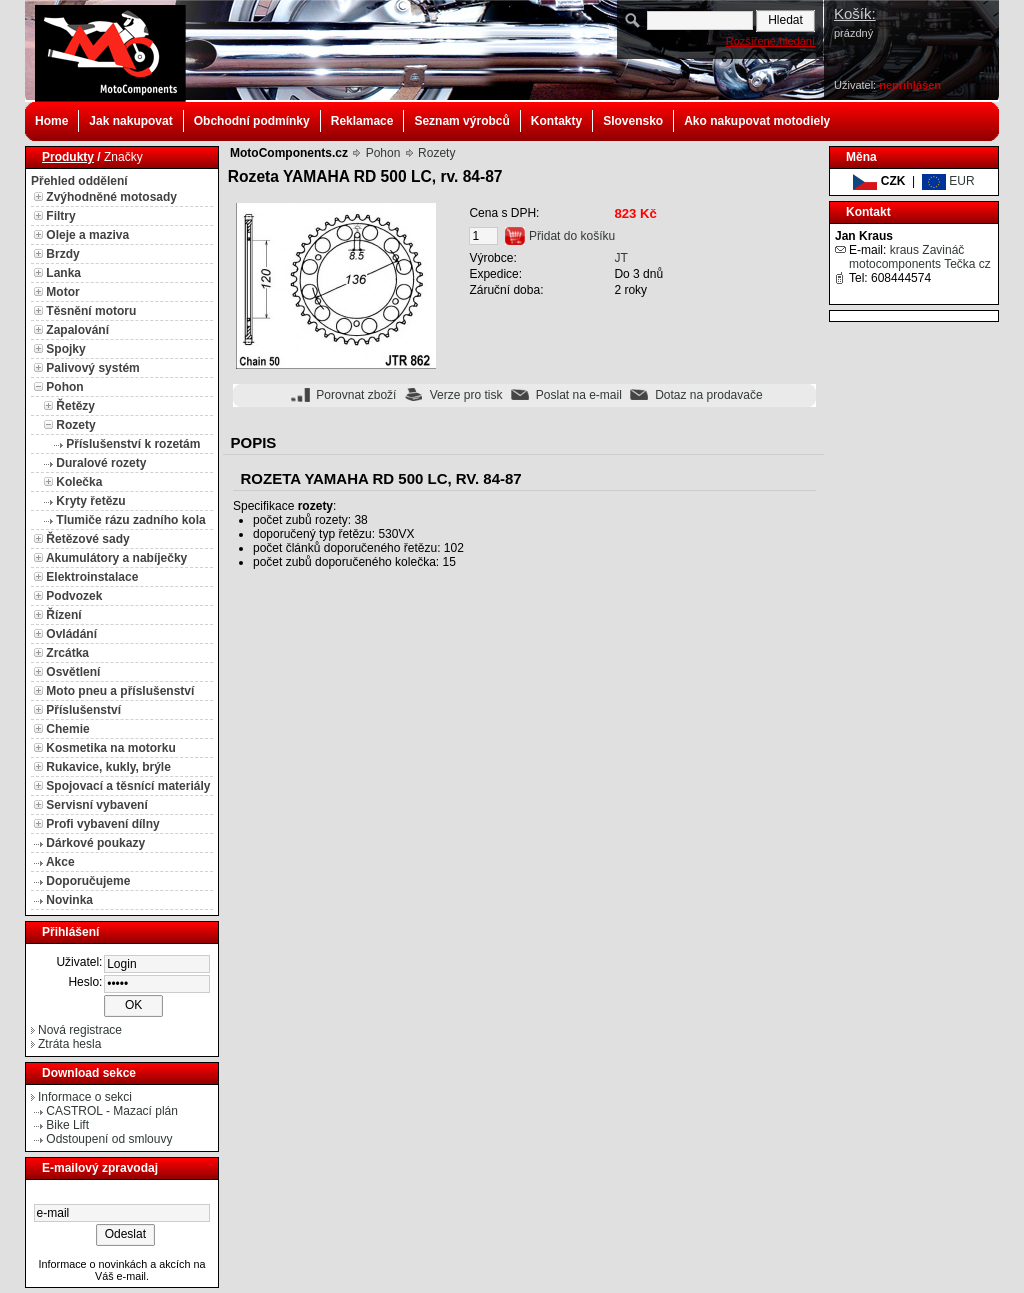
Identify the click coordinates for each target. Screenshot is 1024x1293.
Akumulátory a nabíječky (116, 558)
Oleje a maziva (87, 235)
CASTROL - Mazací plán (112, 1111)
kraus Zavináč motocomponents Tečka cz (920, 257)
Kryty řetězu (90, 501)
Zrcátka (67, 653)
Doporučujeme (88, 881)
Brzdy (62, 254)
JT (620, 258)
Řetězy (75, 406)
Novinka (69, 900)
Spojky (65, 349)
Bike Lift (67, 1125)
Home (51, 121)
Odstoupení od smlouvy (109, 1139)
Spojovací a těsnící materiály (128, 786)
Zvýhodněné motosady (111, 197)
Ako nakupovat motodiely (757, 121)
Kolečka (79, 482)
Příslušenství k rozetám (133, 444)
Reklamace (362, 121)
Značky (123, 157)
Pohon (64, 387)
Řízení (63, 615)
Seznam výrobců (461, 121)
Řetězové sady (87, 539)
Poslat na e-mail (579, 395)
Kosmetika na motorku (110, 748)
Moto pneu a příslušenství (120, 691)
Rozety (75, 425)
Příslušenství (83, 710)
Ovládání (71, 634)
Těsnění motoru (91, 311)
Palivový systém (92, 368)
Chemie (67, 729)
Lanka (63, 273)
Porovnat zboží (356, 395)
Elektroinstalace (92, 577)
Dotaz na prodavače (708, 395)
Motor (62, 292)
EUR (948, 181)
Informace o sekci (85, 1097)
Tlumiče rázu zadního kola (130, 520)
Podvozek (74, 596)
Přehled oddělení (79, 181)
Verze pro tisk (466, 395)
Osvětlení (73, 672)
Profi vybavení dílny (102, 824)
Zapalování (77, 330)
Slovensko (633, 121)
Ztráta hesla (69, 1044)
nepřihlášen (910, 85)
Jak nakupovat (130, 121)
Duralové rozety (101, 463)
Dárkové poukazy (95, 843)
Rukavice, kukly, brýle (108, 767)
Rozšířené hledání (770, 41)
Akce (60, 862)
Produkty (68, 157)
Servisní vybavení (96, 805)
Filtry (60, 216)
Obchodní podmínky (252, 121)
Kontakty (556, 121)
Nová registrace (80, 1030)
